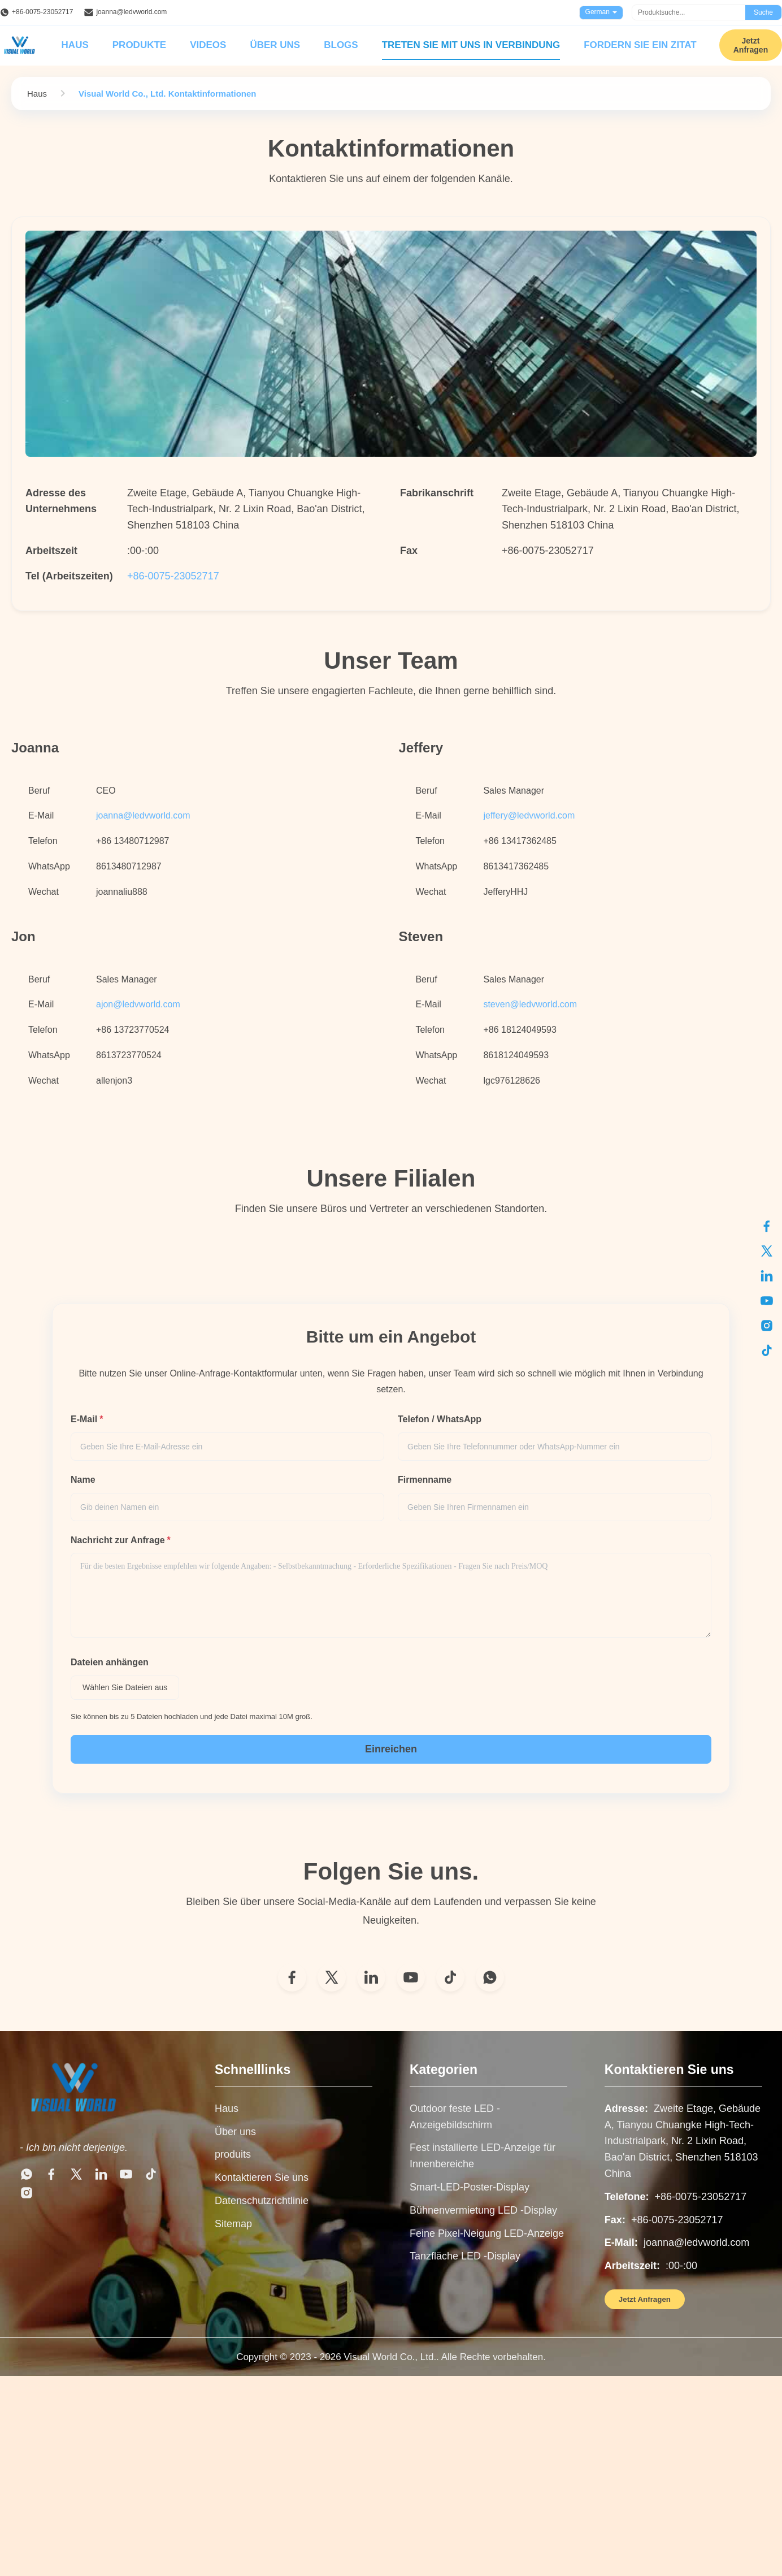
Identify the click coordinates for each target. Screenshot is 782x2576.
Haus (75, 45)
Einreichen (391, 1749)
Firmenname (424, 1479)
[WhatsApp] (490, 1977)
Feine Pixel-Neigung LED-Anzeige (487, 2233)
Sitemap (233, 2223)
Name (83, 1479)
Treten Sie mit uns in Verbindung (471, 45)
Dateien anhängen (110, 1662)
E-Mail (87, 1419)
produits (233, 2154)
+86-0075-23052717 (42, 12)
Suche (763, 12)
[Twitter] (332, 1977)
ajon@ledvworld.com (138, 1004)
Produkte (139, 45)
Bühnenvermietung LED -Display (483, 2210)
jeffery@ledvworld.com (529, 815)
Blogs (341, 45)
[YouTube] (411, 1977)
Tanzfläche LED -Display (465, 2256)
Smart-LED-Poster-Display (469, 2187)
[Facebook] (292, 1977)
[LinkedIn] (371, 1977)
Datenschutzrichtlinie (262, 2200)
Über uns (275, 45)
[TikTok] (450, 1977)
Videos (208, 45)
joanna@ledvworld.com (131, 12)
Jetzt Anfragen (645, 2299)
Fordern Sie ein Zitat (640, 45)
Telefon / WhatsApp (439, 1419)
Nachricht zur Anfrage (121, 1540)
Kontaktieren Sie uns (262, 2177)
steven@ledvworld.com (530, 1004)
